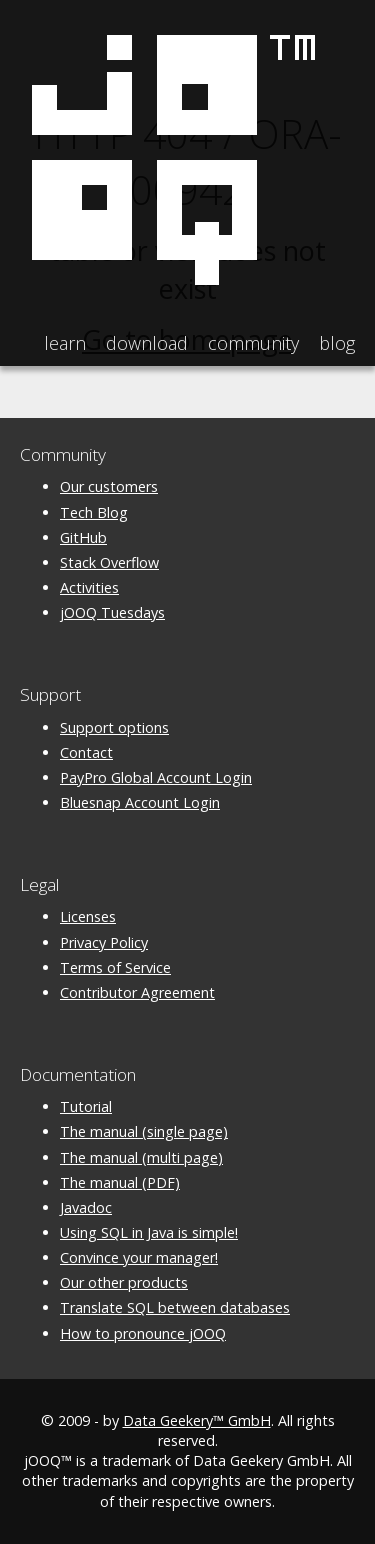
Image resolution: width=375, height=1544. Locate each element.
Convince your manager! (139, 1257)
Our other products (124, 1282)
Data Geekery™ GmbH (197, 1420)
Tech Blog (94, 512)
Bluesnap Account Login (140, 802)
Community (253, 343)
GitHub (83, 537)
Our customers (109, 486)
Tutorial (86, 1106)
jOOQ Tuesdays (112, 612)
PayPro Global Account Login (156, 777)
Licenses (88, 916)
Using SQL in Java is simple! (149, 1232)
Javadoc (86, 1207)
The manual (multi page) (141, 1157)
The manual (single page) (144, 1131)
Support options (114, 727)
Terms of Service (115, 967)
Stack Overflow (109, 562)
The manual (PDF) (120, 1182)
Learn (65, 343)
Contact (86, 752)
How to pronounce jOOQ (143, 1333)
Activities (89, 587)
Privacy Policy (104, 942)
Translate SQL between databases (175, 1307)
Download (147, 343)
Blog (337, 343)
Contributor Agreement (137, 992)
